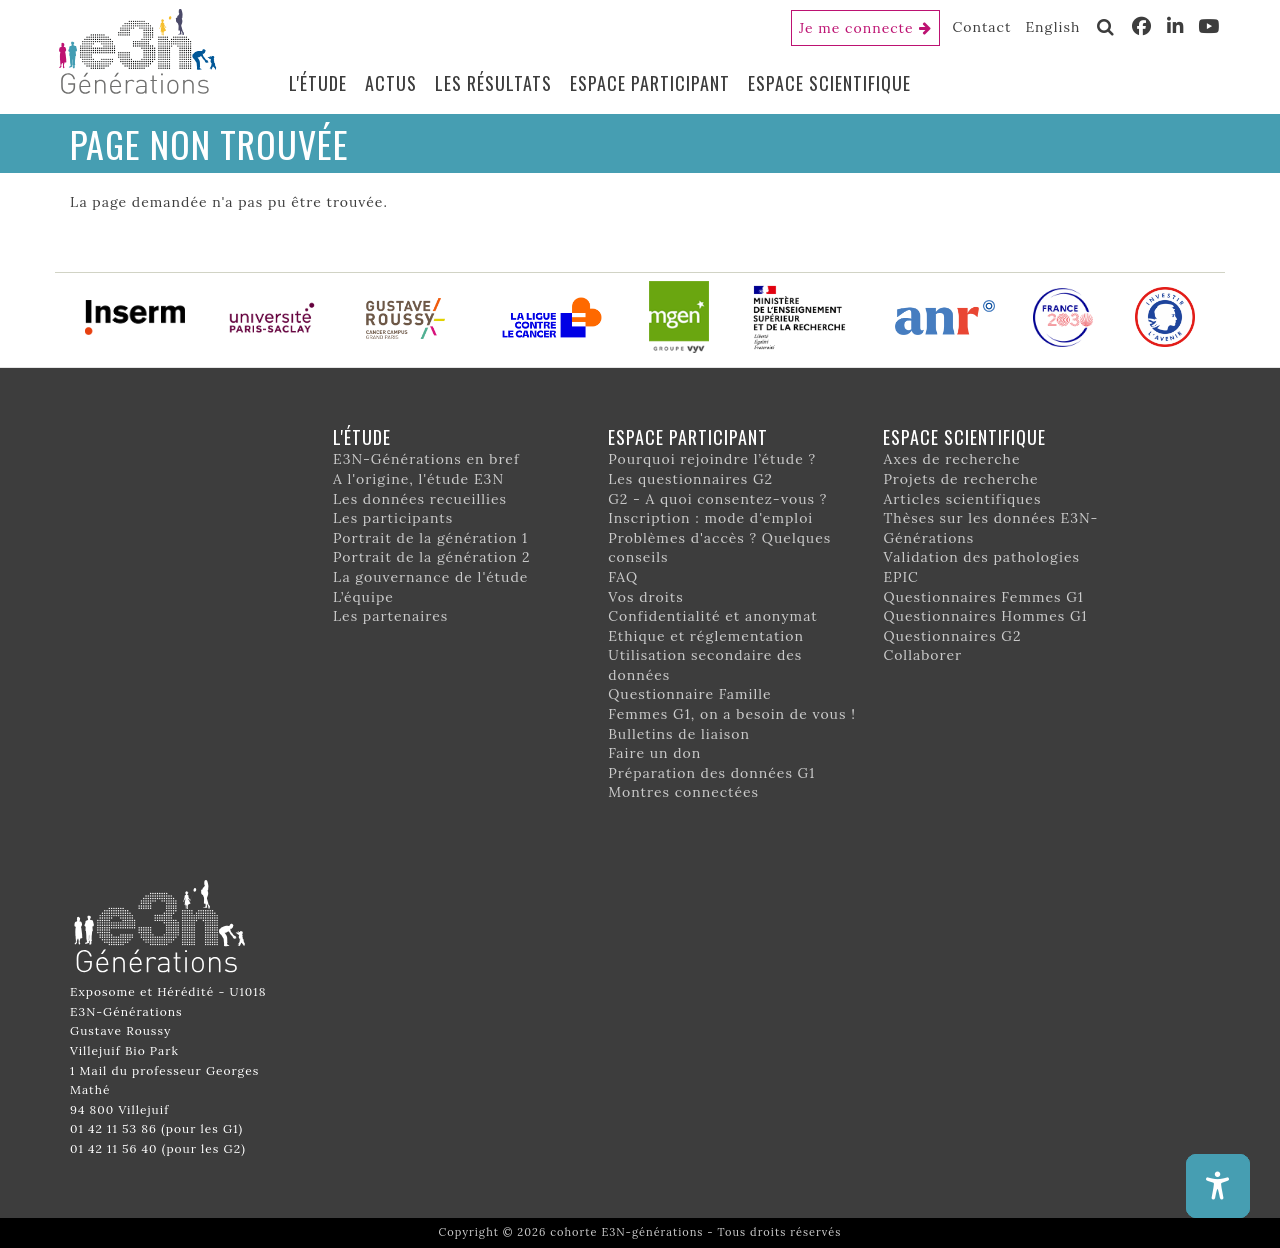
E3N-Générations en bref (426, 459)
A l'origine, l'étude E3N (418, 479)
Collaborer (922, 655)
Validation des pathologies (981, 557)
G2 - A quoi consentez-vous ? (717, 499)
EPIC (900, 577)
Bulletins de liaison (679, 734)
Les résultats (493, 83)
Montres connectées (683, 792)
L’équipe (363, 597)
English (1052, 27)
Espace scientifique (829, 83)
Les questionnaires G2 (690, 479)
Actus (391, 83)
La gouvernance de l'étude (430, 577)
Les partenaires (390, 616)
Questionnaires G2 (952, 636)
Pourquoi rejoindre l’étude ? (712, 459)
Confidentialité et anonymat (713, 616)
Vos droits (646, 597)
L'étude (318, 83)
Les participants (393, 518)
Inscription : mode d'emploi (710, 518)
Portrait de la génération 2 (432, 557)
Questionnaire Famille (690, 694)
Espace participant (650, 83)
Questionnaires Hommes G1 (985, 616)
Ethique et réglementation (706, 636)
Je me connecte (856, 28)
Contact (982, 27)
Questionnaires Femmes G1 (983, 597)
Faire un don (654, 753)
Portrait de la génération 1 (430, 538)
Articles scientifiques (962, 499)
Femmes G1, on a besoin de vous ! (732, 714)
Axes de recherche (951, 459)
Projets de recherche (960, 479)
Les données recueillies (420, 499)
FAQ (623, 577)
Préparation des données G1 (711, 773)
